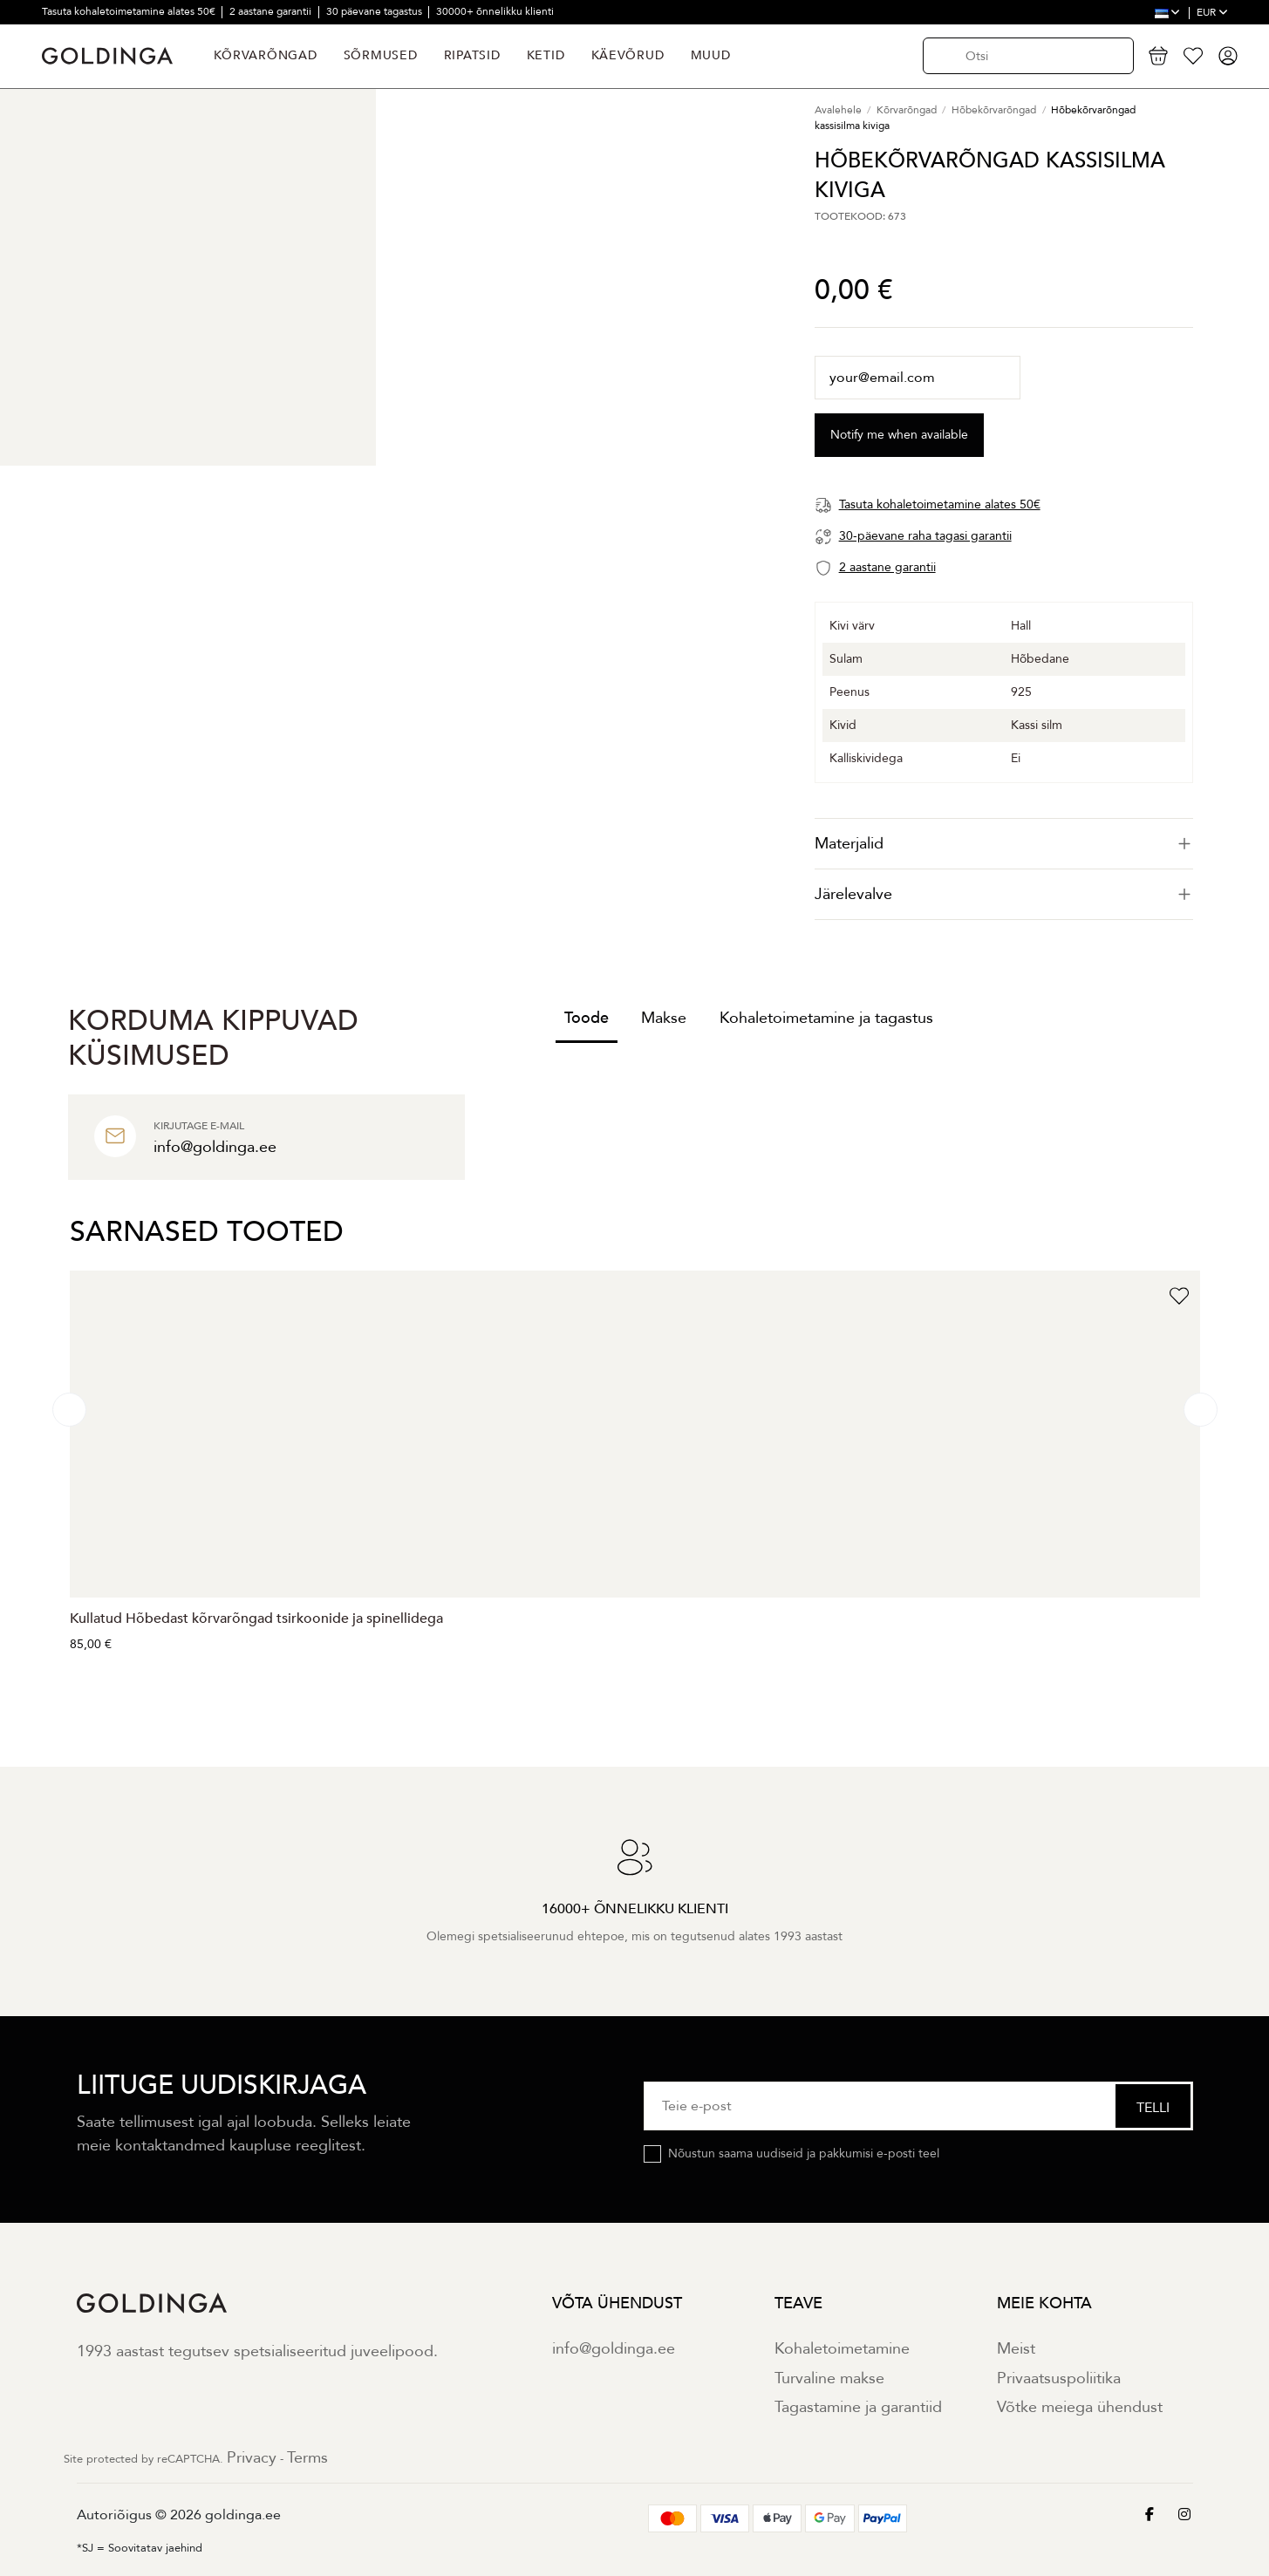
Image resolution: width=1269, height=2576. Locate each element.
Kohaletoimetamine (842, 2349)
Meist (1016, 2349)
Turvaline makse (829, 2378)
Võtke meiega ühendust (1080, 2407)
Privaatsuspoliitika (1059, 2378)
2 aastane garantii (271, 11)
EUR (1212, 12)
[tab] (1004, 843)
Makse (663, 1018)
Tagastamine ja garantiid (858, 2407)
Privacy (251, 2458)
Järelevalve (1004, 894)
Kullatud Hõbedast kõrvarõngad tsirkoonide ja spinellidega (256, 1618)
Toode (586, 1018)
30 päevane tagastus (375, 11)
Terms (307, 2458)
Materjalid (1004, 844)
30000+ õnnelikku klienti (495, 11)
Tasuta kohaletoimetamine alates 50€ (130, 11)
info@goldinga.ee (613, 2349)
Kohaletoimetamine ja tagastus (826, 1018)
